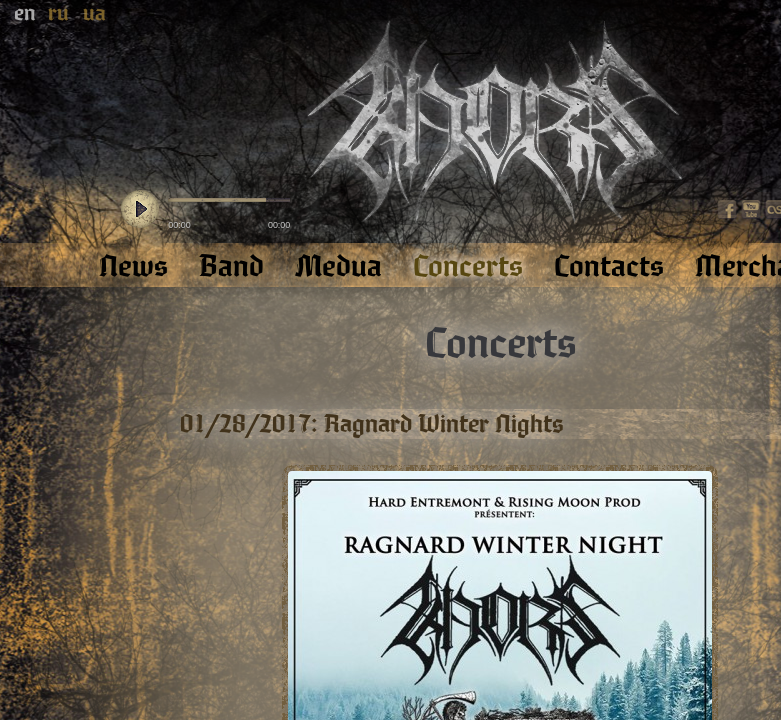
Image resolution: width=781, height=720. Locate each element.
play (140, 210)
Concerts (500, 344)
